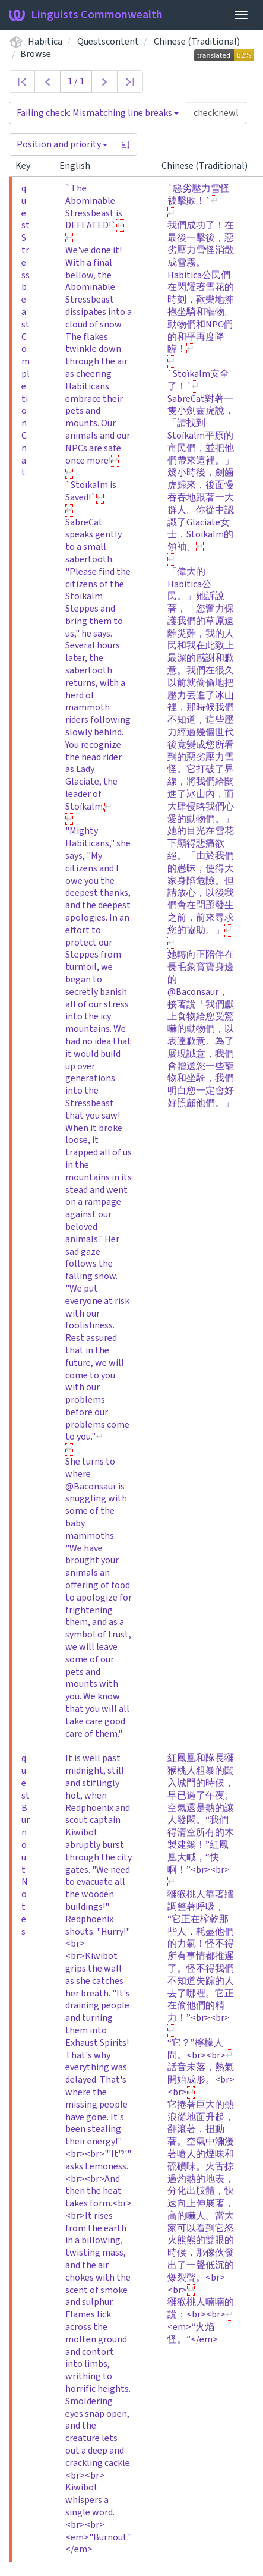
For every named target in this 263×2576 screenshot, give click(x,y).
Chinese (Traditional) (197, 41)
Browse (35, 54)
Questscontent (108, 41)
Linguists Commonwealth (86, 15)
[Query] (216, 113)
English (79, 165)
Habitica (45, 41)
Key (27, 165)
